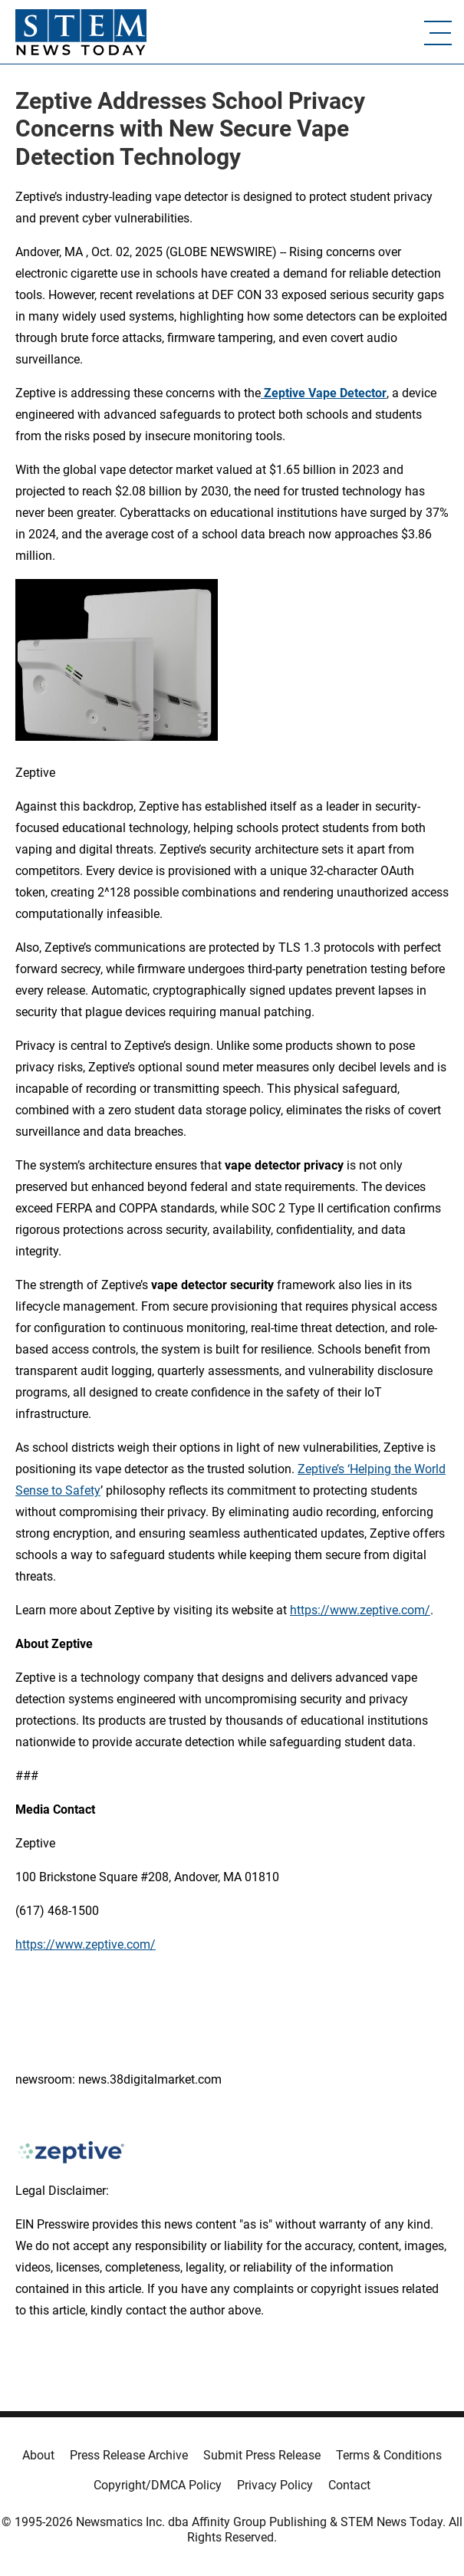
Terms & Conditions (389, 2455)
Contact (349, 2485)
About (38, 2455)
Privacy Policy (275, 2485)
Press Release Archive (129, 2455)
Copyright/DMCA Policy (158, 2485)
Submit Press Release (262, 2455)
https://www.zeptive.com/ (360, 1610)
